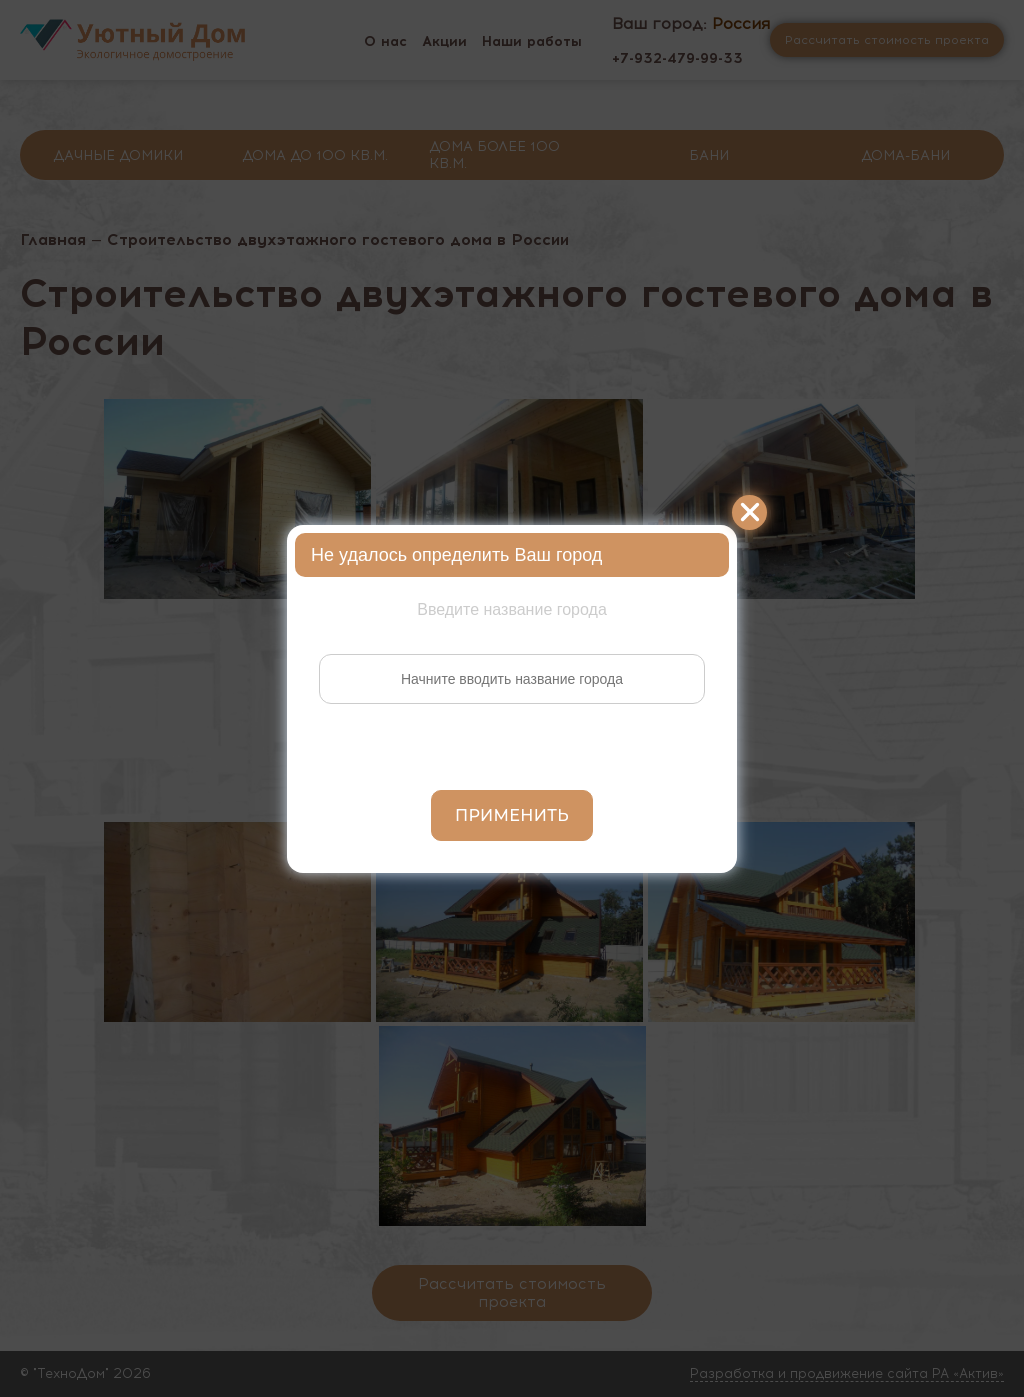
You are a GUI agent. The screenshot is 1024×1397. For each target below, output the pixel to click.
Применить (512, 815)
